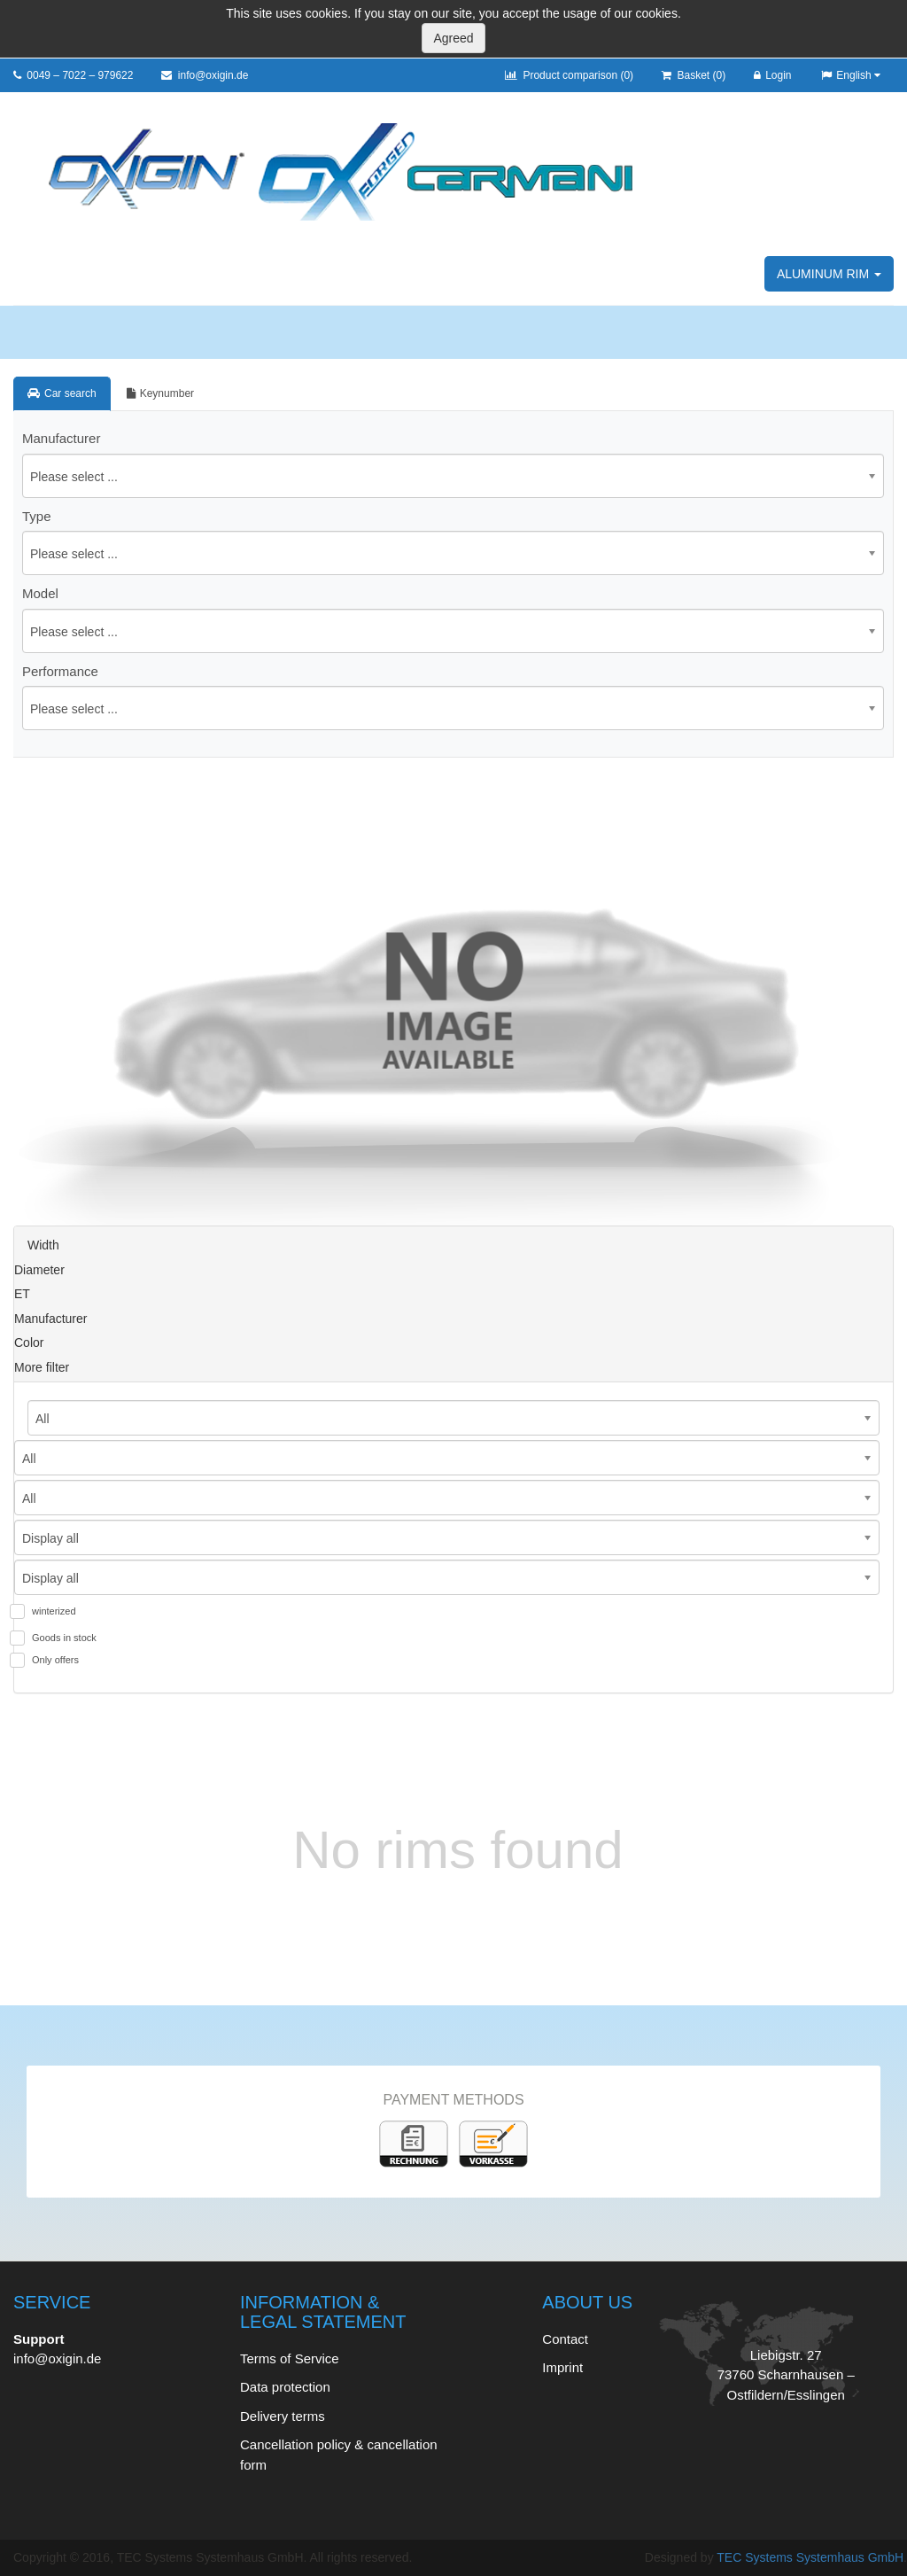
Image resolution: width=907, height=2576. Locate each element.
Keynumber (160, 393)
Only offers (55, 1659)
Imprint (562, 2367)
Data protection (285, 2386)
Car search (62, 393)
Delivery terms (282, 2416)
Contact (565, 2338)
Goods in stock (64, 1637)
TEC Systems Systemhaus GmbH (810, 2557)
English (850, 75)
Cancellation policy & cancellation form (339, 2454)
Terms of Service (289, 2358)
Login (772, 75)
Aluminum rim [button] (829, 274)
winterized (54, 1611)
